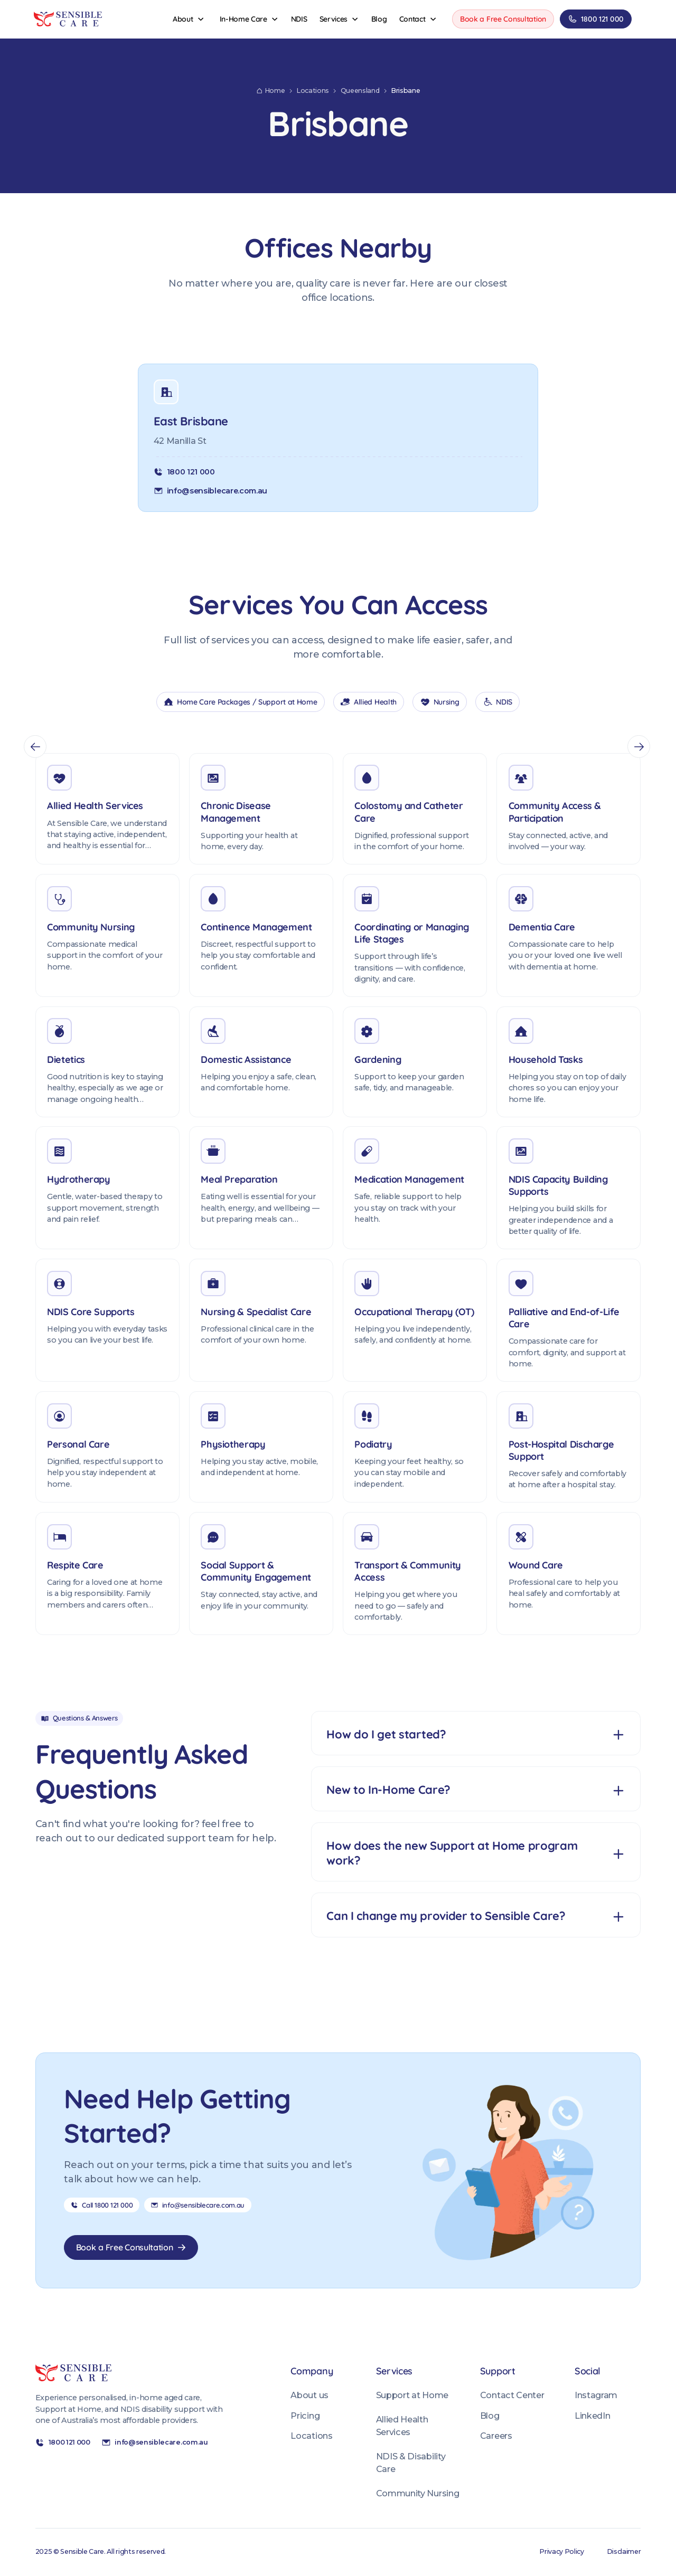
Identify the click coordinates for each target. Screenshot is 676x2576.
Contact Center (512, 2395)
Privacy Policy (561, 2551)
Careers (496, 2435)
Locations (311, 2435)
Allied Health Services (402, 2425)
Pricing (305, 2415)
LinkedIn (592, 2415)
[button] (188, 19)
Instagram (596, 2395)
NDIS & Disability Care (411, 2462)
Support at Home (412, 2395)
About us (309, 2395)
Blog (490, 2415)
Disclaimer (624, 2551)
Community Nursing (417, 2493)
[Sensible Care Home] (68, 19)
